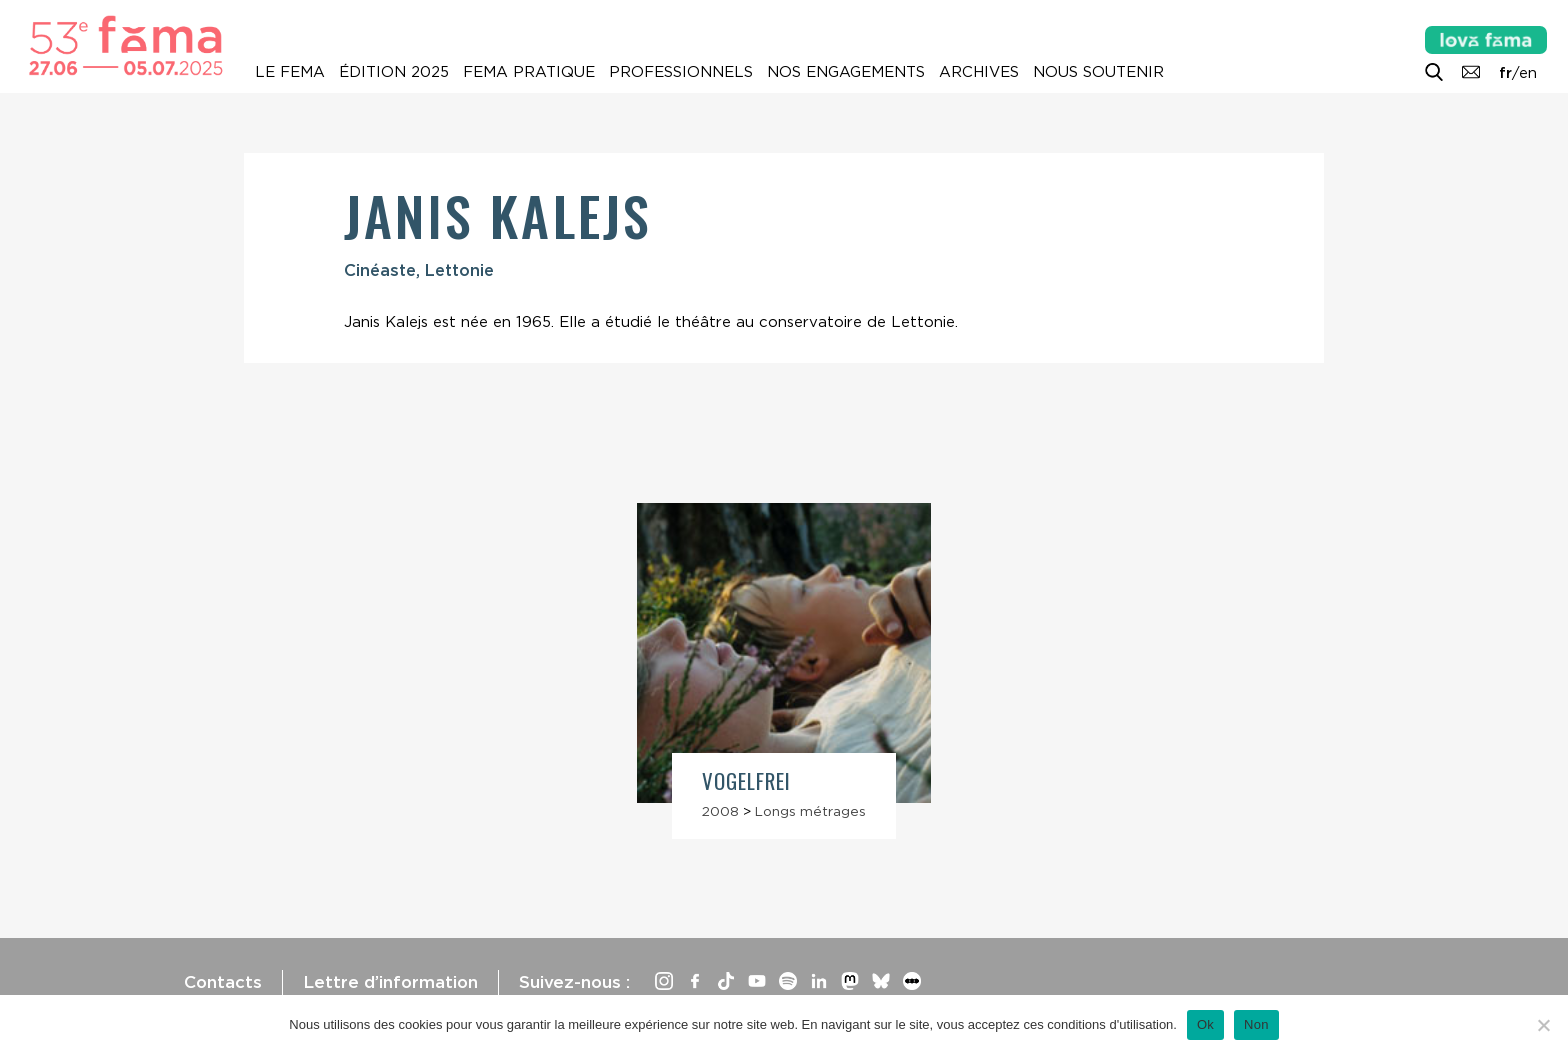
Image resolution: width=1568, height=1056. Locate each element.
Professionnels (681, 72)
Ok (1205, 1024)
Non (1256, 1024)
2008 (720, 811)
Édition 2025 (394, 72)
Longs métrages (810, 811)
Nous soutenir (1098, 72)
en (1528, 73)
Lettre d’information (390, 982)
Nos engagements (846, 72)
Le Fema (290, 72)
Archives (979, 72)
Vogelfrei (746, 780)
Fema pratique (529, 72)
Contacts (223, 982)
